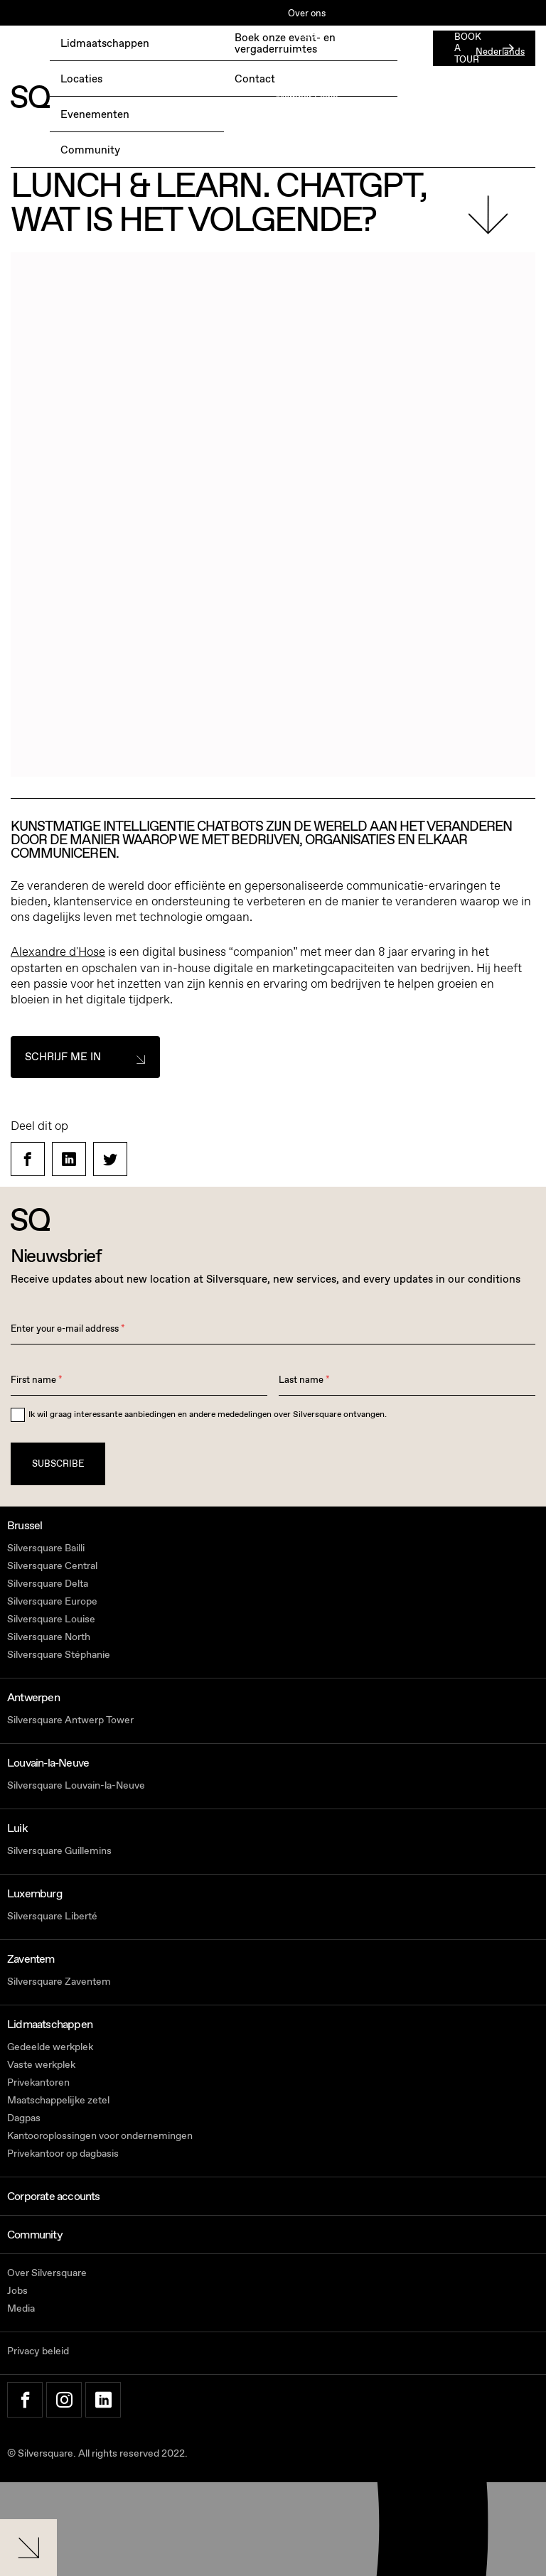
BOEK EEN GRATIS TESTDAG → (80, 52)
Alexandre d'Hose (58, 951)
